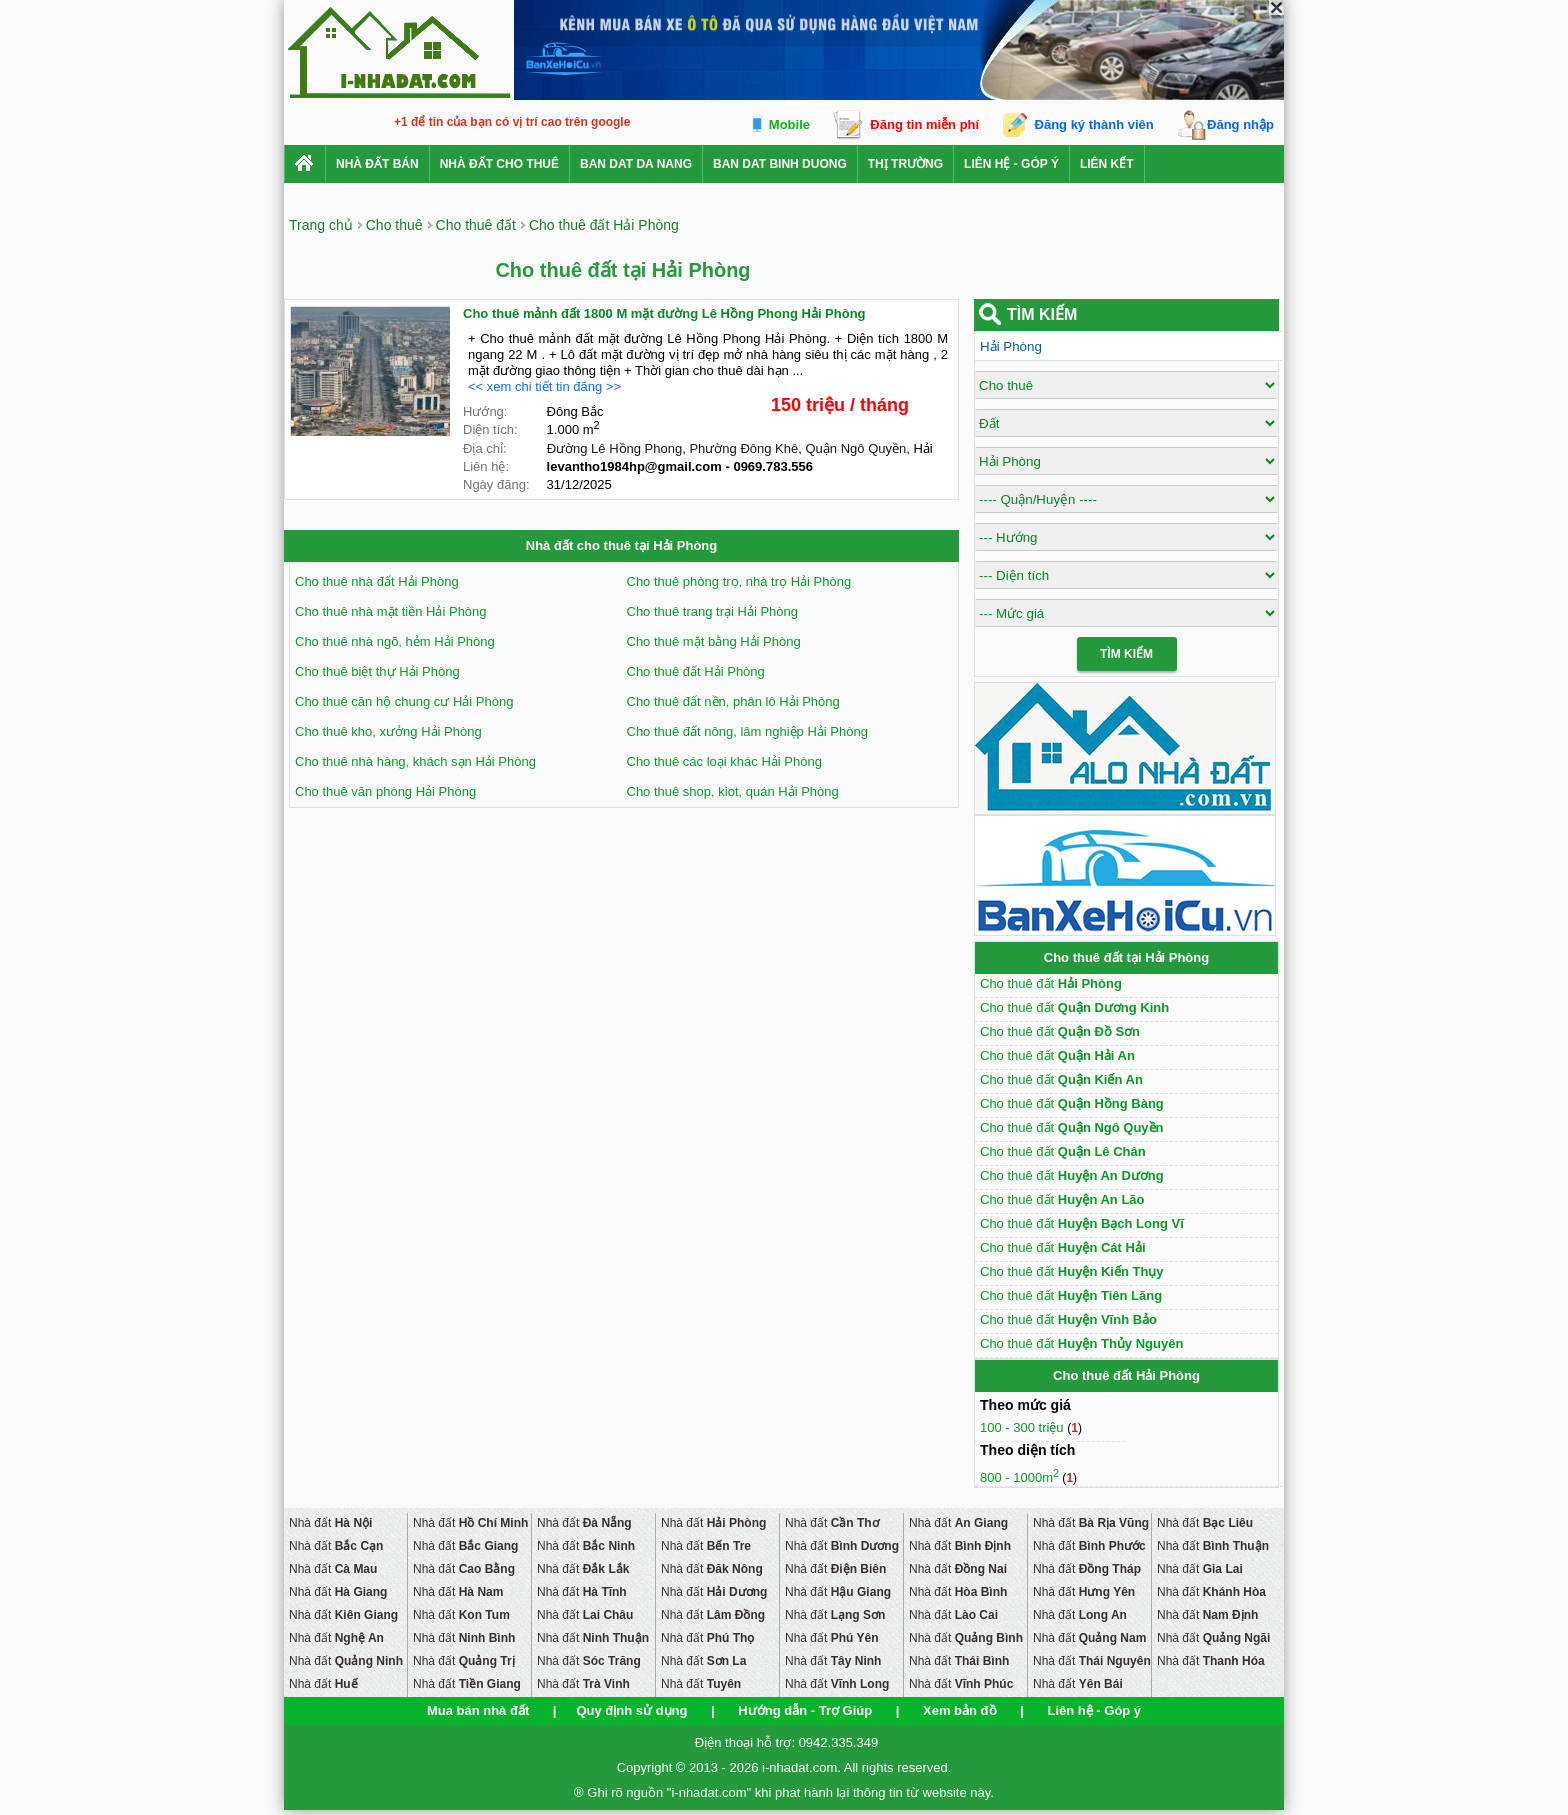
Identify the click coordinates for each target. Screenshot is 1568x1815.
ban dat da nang (636, 164)
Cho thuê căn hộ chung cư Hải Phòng (404, 701)
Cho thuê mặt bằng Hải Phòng (714, 641)
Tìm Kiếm (1126, 654)
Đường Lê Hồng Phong (615, 448)
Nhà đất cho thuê (499, 164)
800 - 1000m (1019, 1477)
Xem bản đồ (960, 1710)
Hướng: (485, 411)
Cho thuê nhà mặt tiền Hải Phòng (391, 611)
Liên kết (1107, 164)
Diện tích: (490, 429)
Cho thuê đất (1051, 983)
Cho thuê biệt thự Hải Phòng (377, 671)
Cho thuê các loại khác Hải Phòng (724, 761)
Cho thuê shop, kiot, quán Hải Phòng (733, 791)
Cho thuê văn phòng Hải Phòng (385, 791)
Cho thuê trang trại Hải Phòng (713, 611)
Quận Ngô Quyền (855, 448)
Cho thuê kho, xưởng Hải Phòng (388, 731)
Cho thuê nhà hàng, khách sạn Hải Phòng (415, 761)
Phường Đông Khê (743, 448)
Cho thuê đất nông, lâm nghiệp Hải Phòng (747, 731)
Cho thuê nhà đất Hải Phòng (377, 581)
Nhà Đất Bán (377, 164)
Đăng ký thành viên (1094, 124)
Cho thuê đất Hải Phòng (696, 671)
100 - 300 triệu (1023, 1427)
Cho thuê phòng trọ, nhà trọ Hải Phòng (739, 581)
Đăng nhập (1240, 124)
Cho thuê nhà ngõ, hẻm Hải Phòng (395, 641)
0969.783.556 (773, 466)
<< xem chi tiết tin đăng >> (544, 386)
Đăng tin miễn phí (924, 124)
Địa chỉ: (485, 448)
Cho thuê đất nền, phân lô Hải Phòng (733, 701)
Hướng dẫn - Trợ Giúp (805, 1710)
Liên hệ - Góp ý (1011, 164)
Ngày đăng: (496, 484)
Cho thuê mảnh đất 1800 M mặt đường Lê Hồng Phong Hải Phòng (664, 313)
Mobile (789, 124)
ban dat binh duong (780, 164)
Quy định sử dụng (631, 1710)
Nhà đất (330, 1523)
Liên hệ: (486, 466)
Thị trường (905, 164)
